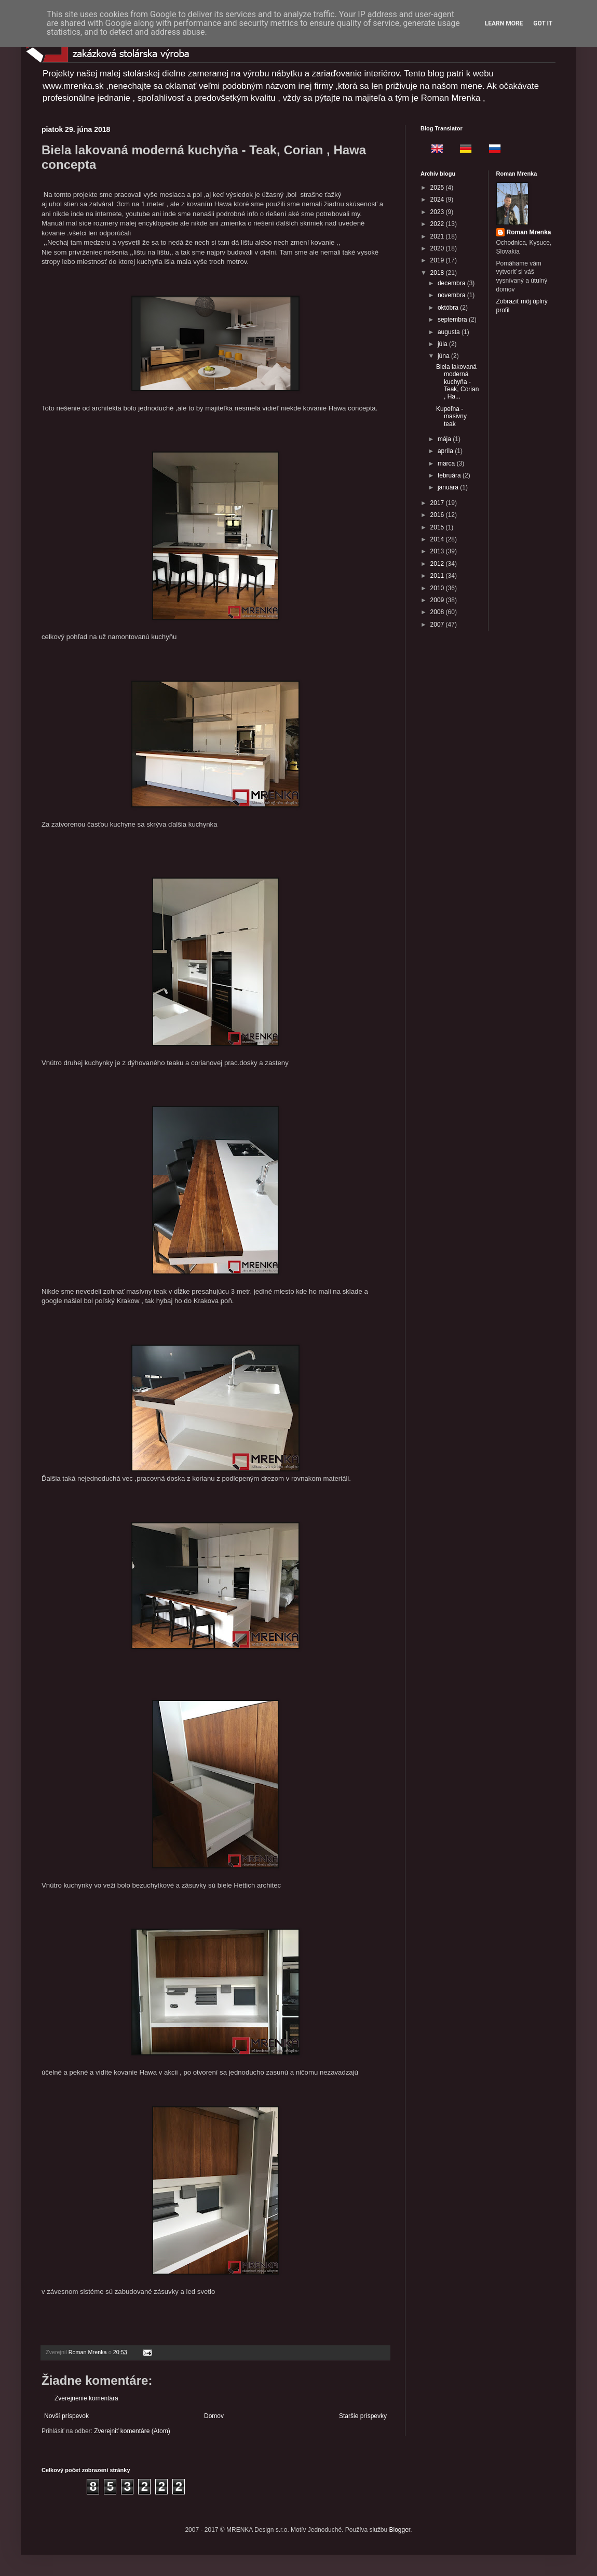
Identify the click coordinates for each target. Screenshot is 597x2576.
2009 (438, 600)
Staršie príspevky (363, 2416)
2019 (438, 260)
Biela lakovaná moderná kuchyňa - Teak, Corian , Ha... (457, 382)
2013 (438, 551)
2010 (438, 588)
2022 (438, 224)
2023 (438, 212)
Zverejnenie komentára (86, 2398)
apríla (446, 451)
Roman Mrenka (529, 232)
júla (443, 344)
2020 (438, 248)
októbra (449, 307)
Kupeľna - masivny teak (451, 416)
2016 (438, 515)
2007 (438, 624)
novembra (452, 295)
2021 (438, 236)
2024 (438, 199)
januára (449, 487)
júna (444, 356)
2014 (438, 539)
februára (450, 475)
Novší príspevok (66, 2416)
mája (445, 439)
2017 (438, 503)
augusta (450, 332)
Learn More (504, 23)
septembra (453, 319)
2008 (438, 612)
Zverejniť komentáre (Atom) (132, 2431)
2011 (438, 575)
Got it (542, 23)
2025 (438, 187)
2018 (438, 272)
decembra (452, 283)
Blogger (400, 2529)
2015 (438, 527)
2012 (438, 563)
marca (447, 463)
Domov (214, 2416)
